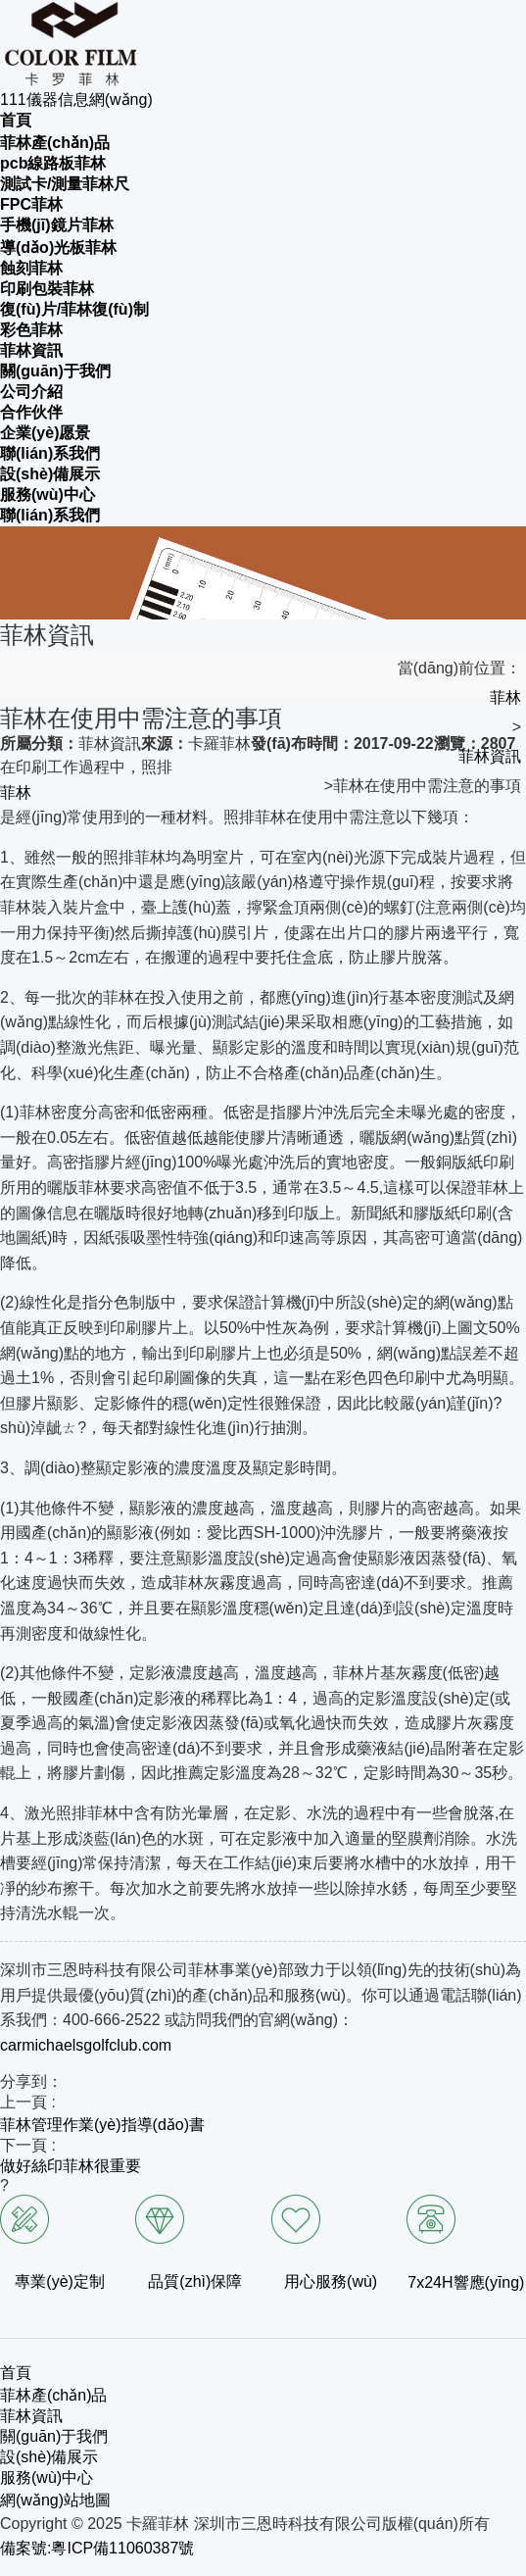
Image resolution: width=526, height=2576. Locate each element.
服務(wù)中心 (46, 2477)
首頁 (15, 2372)
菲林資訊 (489, 756)
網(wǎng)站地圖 (55, 2500)
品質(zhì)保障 (195, 2281)
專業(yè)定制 (60, 2281)
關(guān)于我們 (54, 2436)
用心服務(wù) (330, 2281)
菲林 (505, 697)
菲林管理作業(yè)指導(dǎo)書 (102, 2124)
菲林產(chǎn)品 (53, 2395)
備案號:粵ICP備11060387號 (97, 2548)
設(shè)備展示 (49, 2457)
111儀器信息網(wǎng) (76, 99)
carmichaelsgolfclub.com (85, 2045)
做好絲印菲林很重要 (70, 2165)
